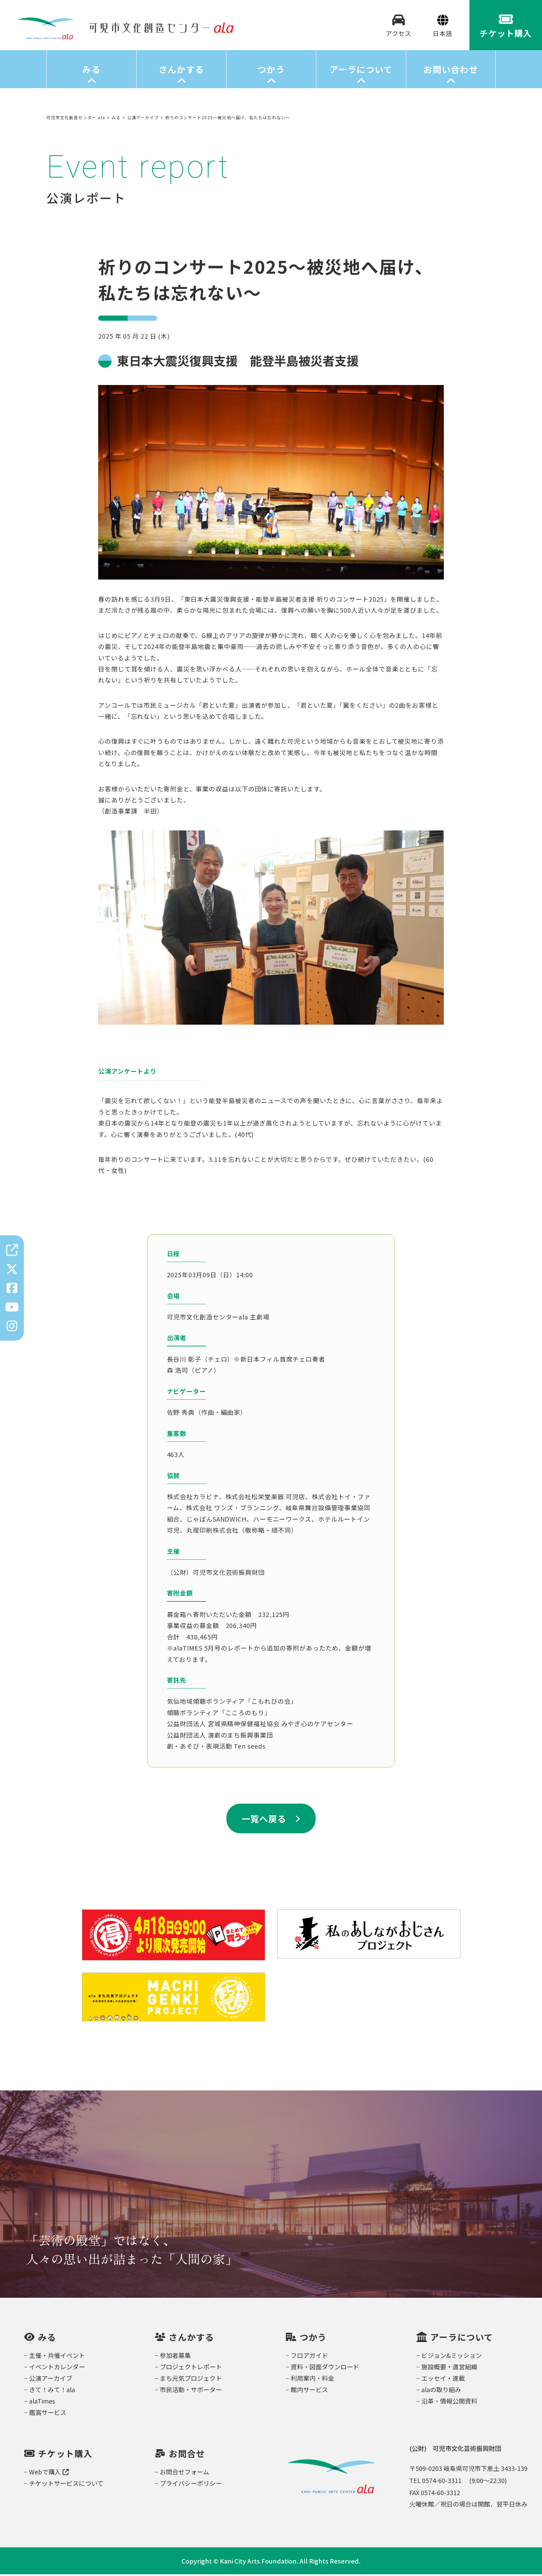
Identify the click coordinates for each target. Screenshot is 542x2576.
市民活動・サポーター (191, 2391)
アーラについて (361, 71)
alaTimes (42, 2402)
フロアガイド (309, 2356)
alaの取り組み (441, 2391)
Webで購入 (49, 2473)
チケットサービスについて (66, 2484)
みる (91, 71)
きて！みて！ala (52, 2391)
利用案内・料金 (312, 2379)
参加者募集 (175, 2356)
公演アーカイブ (50, 2379)
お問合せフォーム (184, 2473)
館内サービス (309, 2391)
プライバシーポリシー (191, 2484)
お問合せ (187, 2455)
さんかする (181, 71)
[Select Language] (442, 34)
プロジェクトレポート (191, 2368)
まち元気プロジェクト (191, 2379)
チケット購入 (65, 2455)
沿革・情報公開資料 (449, 2402)
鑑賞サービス (47, 2413)
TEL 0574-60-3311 (435, 2482)
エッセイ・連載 (443, 2379)
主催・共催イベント (57, 2356)
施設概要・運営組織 (449, 2368)
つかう (271, 71)
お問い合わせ (450, 71)
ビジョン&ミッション (451, 2356)
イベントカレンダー (57, 2368)
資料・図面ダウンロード (325, 2368)
